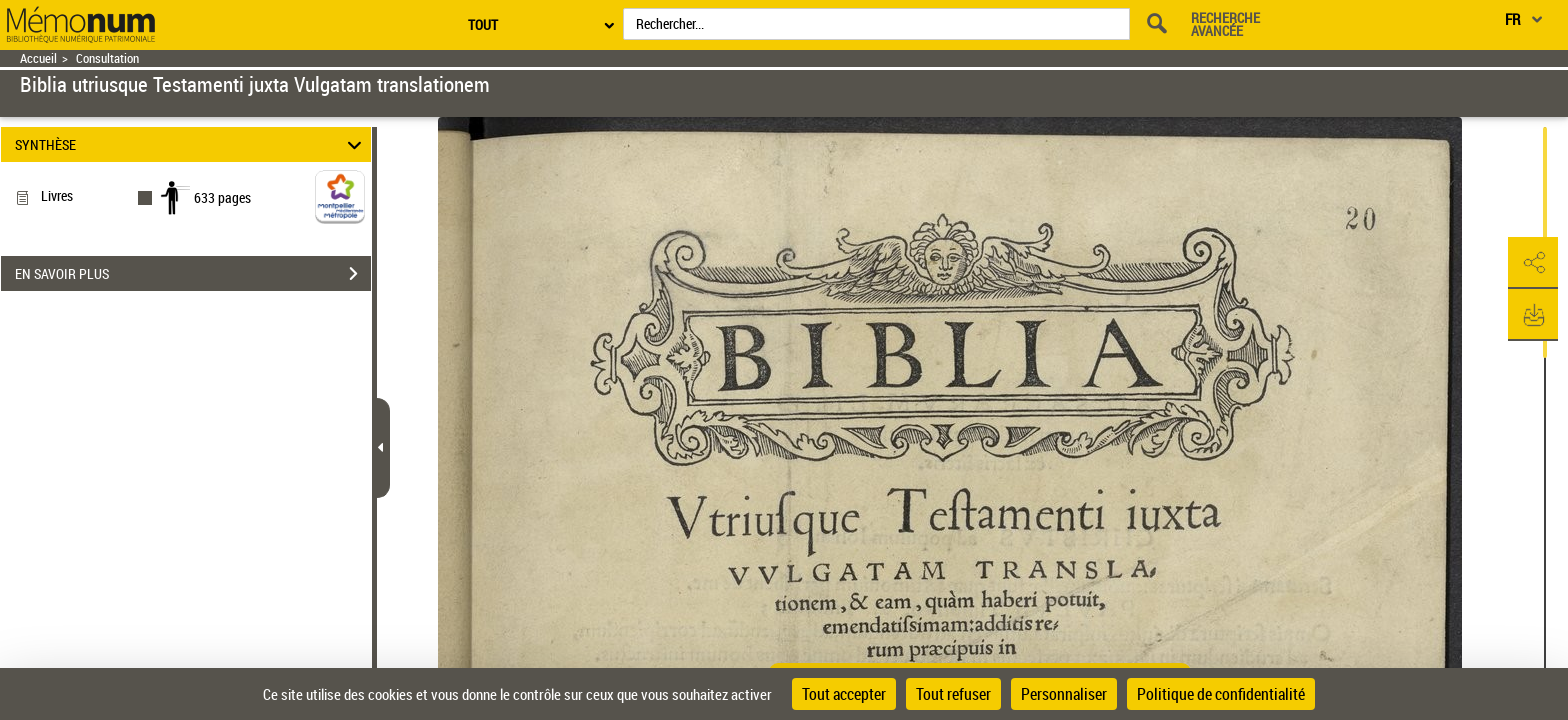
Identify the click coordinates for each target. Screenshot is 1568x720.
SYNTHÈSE (191, 144)
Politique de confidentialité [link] (1221, 694)
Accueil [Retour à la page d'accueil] (38, 58)
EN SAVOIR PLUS (193, 274)
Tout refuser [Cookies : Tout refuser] (953, 694)
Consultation (107, 58)
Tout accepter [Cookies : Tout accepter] (844, 694)
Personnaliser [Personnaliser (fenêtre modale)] (1064, 694)
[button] (1533, 263)
